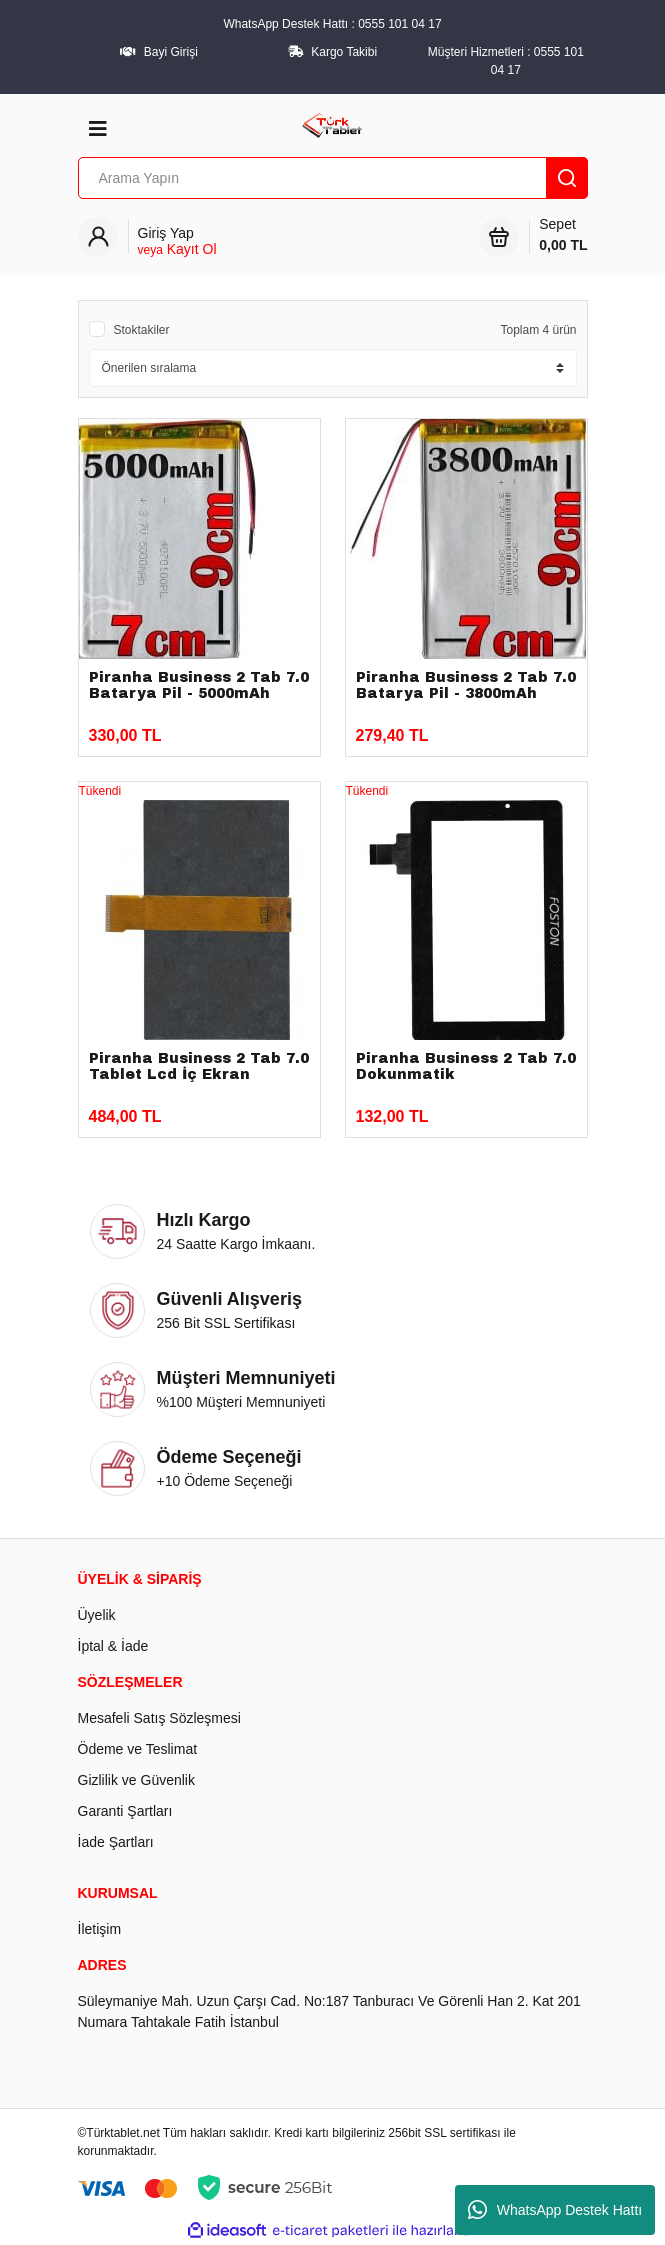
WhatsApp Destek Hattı (555, 2210)
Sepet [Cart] (563, 236)
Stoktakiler (142, 330)
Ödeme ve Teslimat (138, 1749)
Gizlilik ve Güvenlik (136, 1780)
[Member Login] (177, 241)
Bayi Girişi (171, 52)
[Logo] (332, 124)
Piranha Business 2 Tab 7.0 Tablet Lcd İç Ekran (199, 1066)
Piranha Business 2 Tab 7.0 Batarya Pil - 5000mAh (199, 685)
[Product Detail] (199, 791)
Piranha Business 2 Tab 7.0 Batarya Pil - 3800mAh (466, 685)
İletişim (100, 1929)
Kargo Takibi (344, 52)
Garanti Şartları (125, 1811)
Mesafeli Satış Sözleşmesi (159, 1718)
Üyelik (97, 1615)
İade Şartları (116, 1842)
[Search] (333, 178)
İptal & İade (113, 1646)
